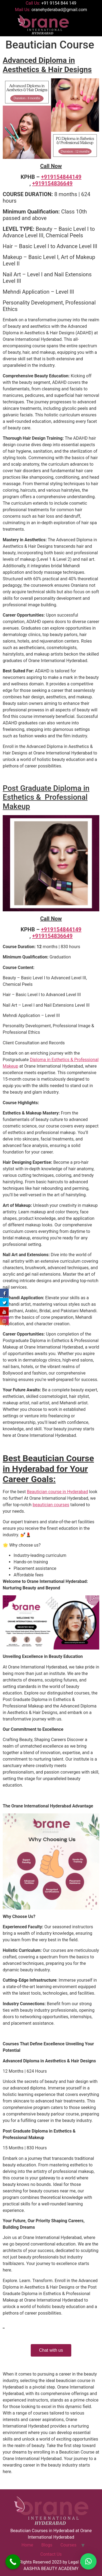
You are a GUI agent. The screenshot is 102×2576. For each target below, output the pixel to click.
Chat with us (51, 2350)
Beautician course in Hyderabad (57, 1491)
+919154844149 (61, 177)
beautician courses (51, 1504)
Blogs (46, 2545)
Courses (68, 2545)
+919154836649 (52, 183)
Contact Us (51, 2554)
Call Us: (51, 3)
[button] (81, 24)
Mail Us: (51, 9)
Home (27, 2545)
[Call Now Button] (12, 2561)
